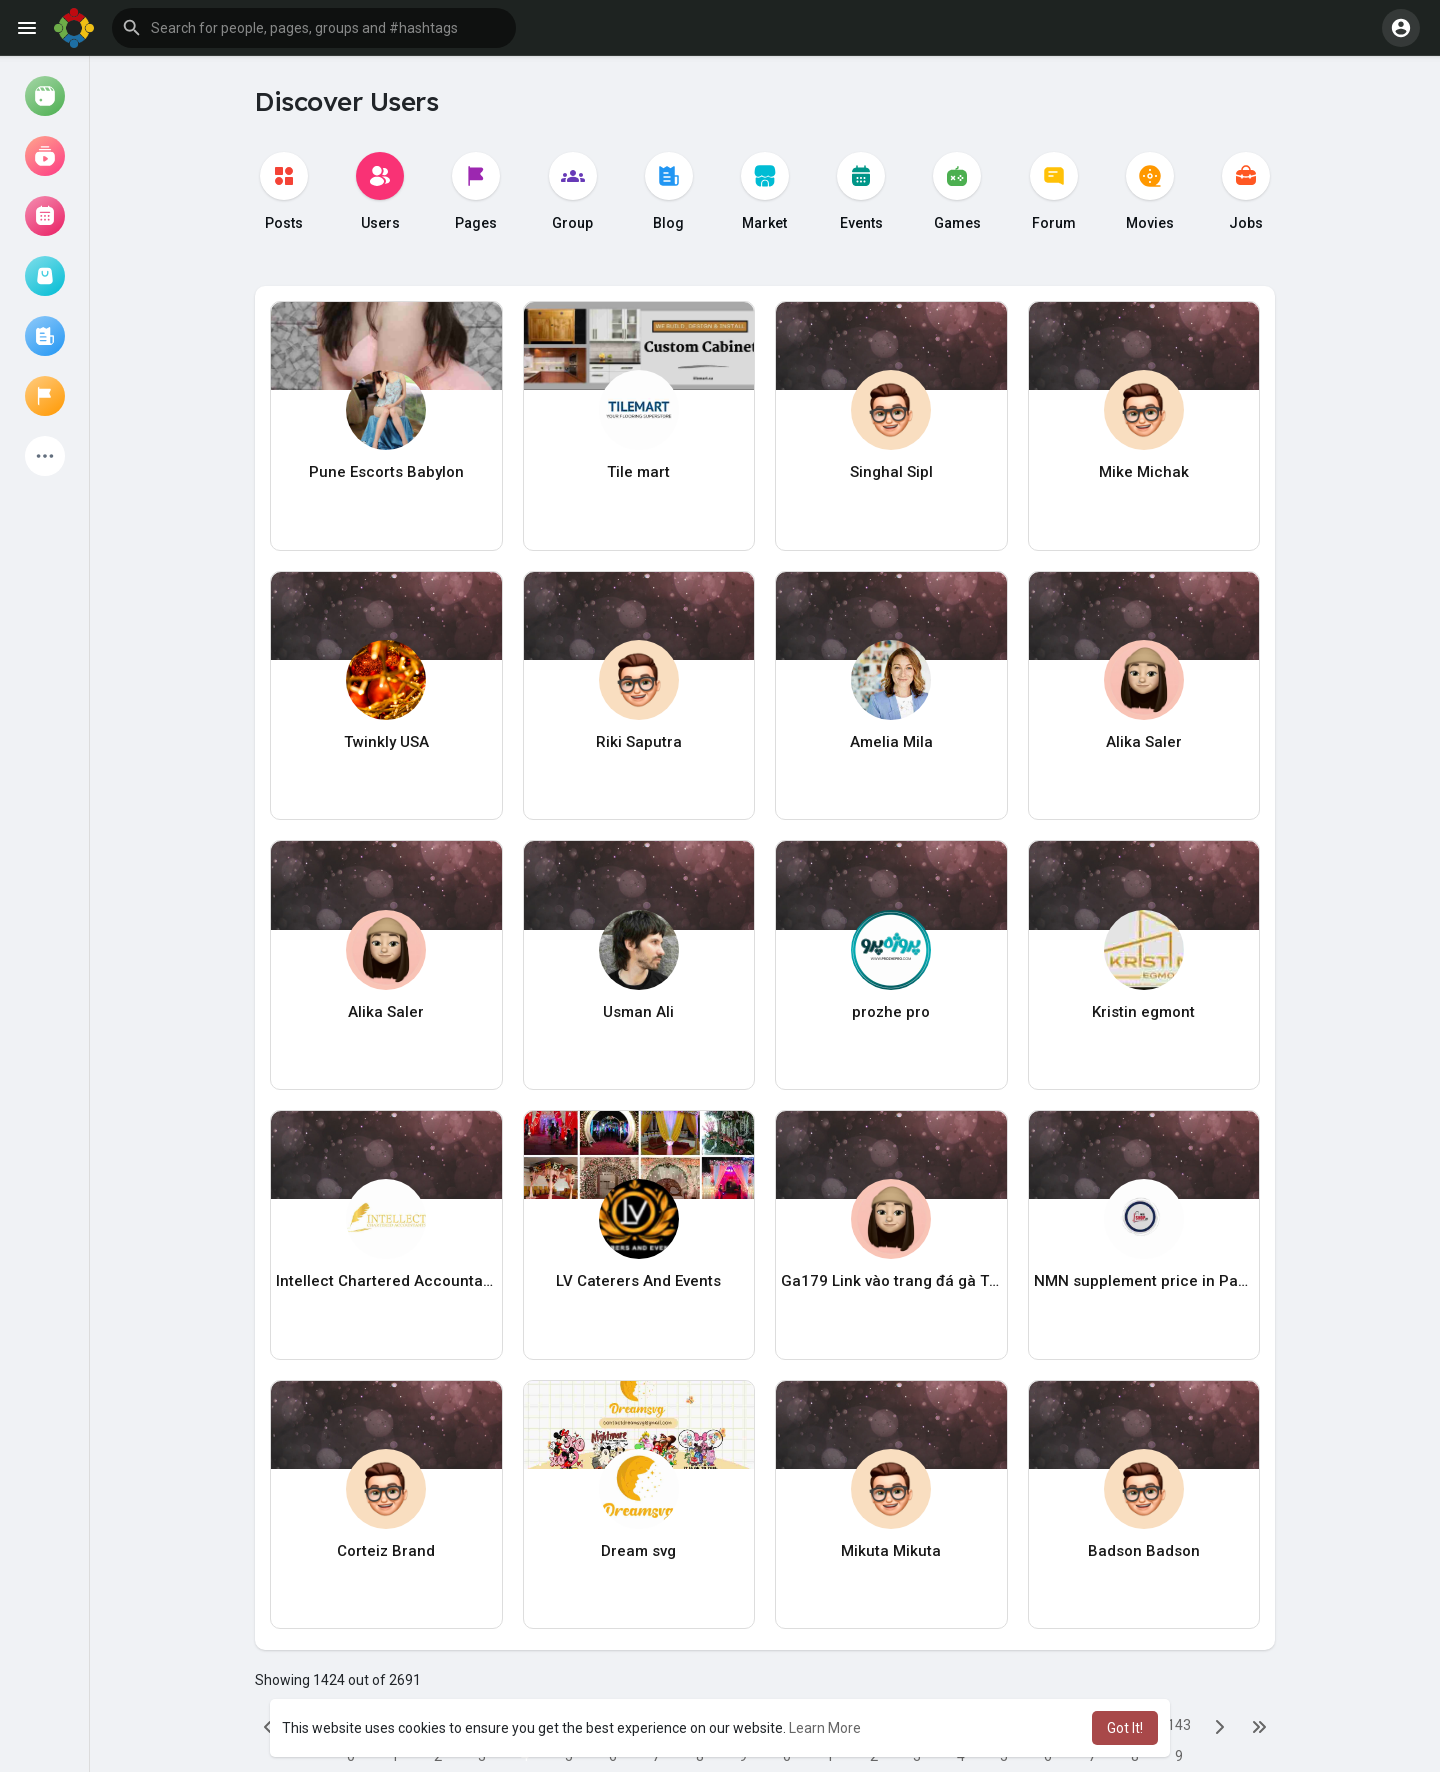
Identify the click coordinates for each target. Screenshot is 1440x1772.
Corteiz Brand (386, 1551)
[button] (314, 28)
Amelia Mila (891, 742)
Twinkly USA (386, 742)
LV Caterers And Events (638, 1281)
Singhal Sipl (891, 472)
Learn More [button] (825, 1728)
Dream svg (638, 1551)
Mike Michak (1144, 472)
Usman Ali (638, 1012)
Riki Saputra (639, 742)
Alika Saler (1144, 742)
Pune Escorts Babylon (386, 472)
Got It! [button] (1125, 1728)
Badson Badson (1144, 1551)
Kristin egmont (1143, 1012)
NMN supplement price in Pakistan (1144, 1281)
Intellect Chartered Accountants (386, 1281)
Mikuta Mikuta (891, 1551)
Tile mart (638, 472)
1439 (1179, 1729)
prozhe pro (891, 1012)
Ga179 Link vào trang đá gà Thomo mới (891, 1281)
